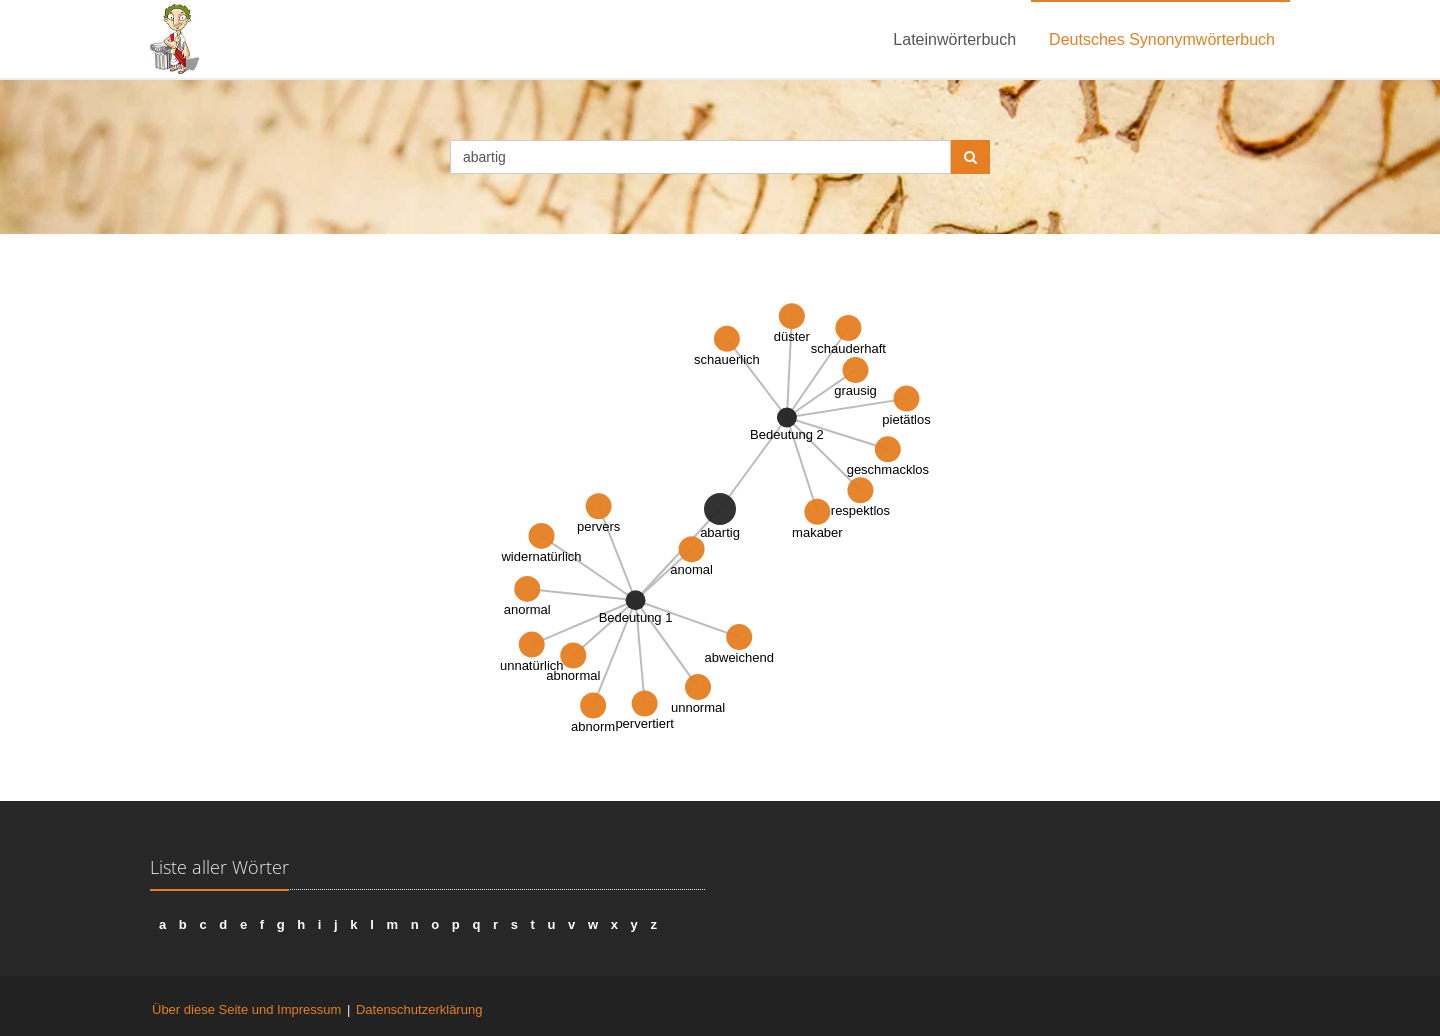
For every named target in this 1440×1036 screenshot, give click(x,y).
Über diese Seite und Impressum (246, 1009)
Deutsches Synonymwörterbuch (1162, 39)
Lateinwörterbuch (954, 39)
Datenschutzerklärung (419, 1009)
